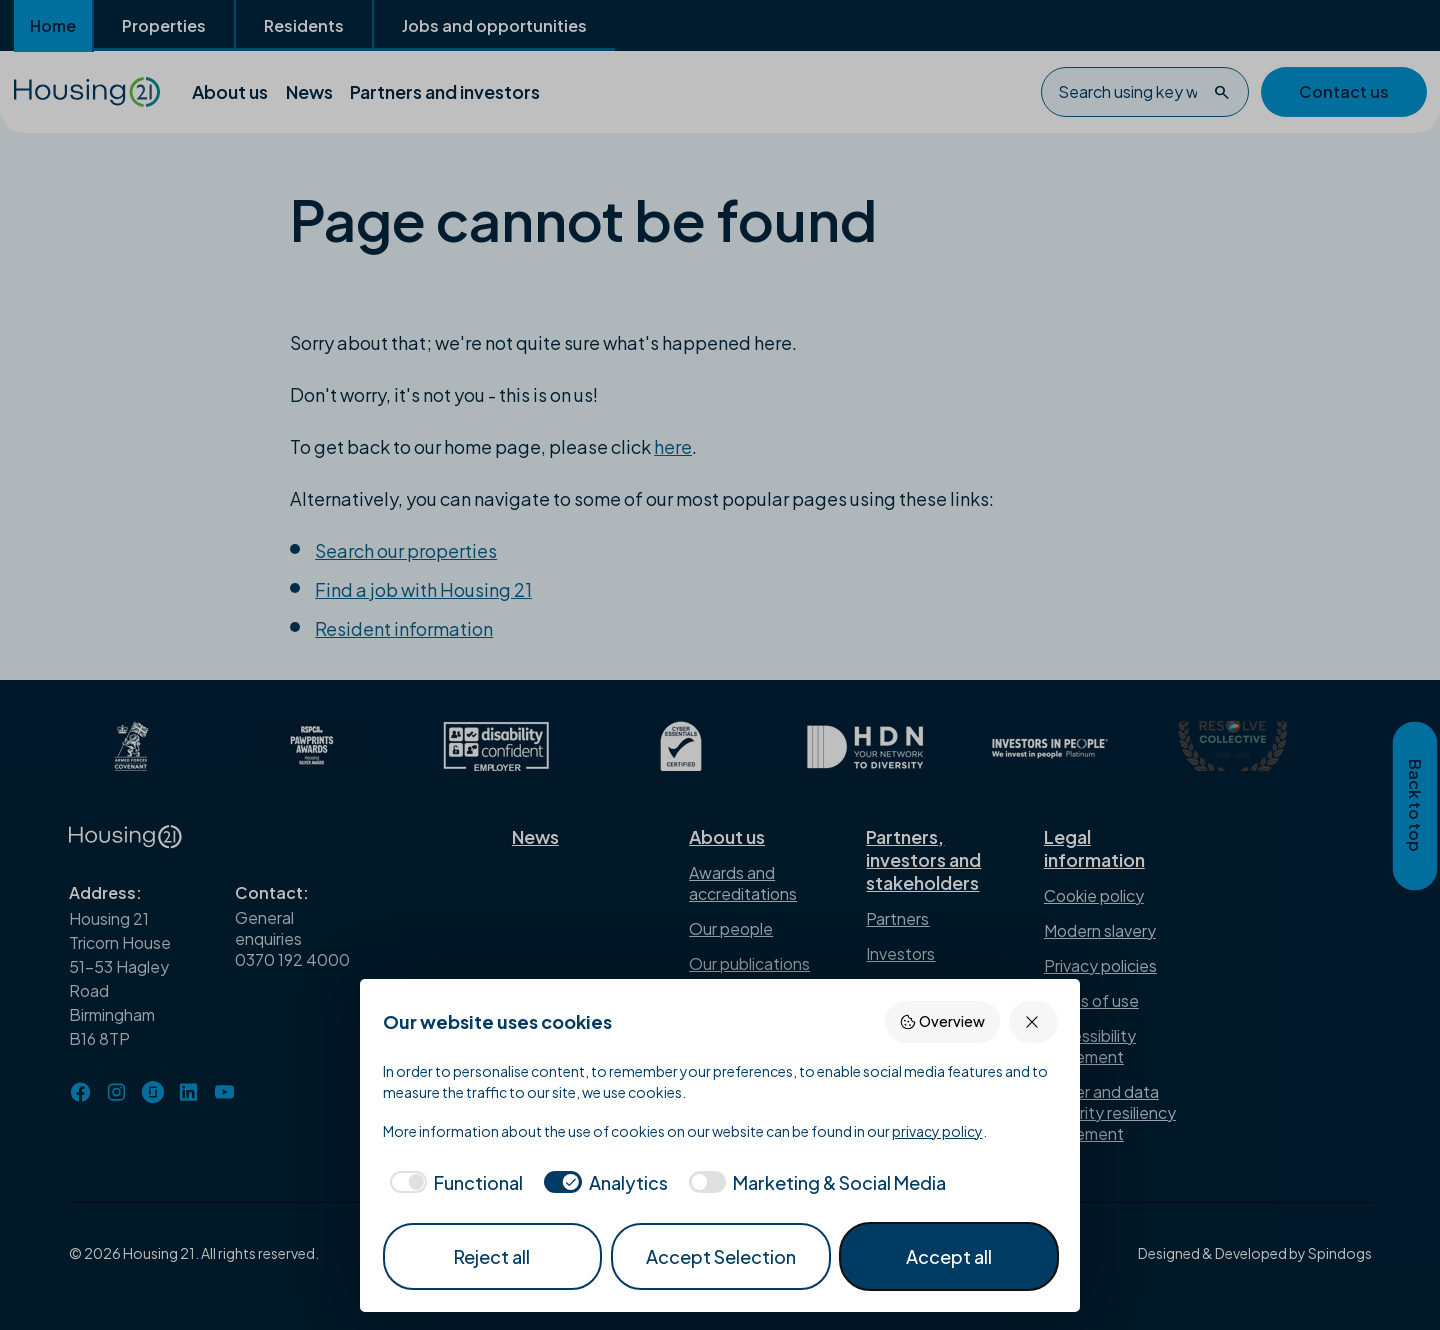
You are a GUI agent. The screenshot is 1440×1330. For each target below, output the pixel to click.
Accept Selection (721, 1256)
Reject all (492, 1256)
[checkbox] (453, 1182)
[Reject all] (1033, 1021)
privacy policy (937, 1131)
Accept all (949, 1256)
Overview (942, 1021)
